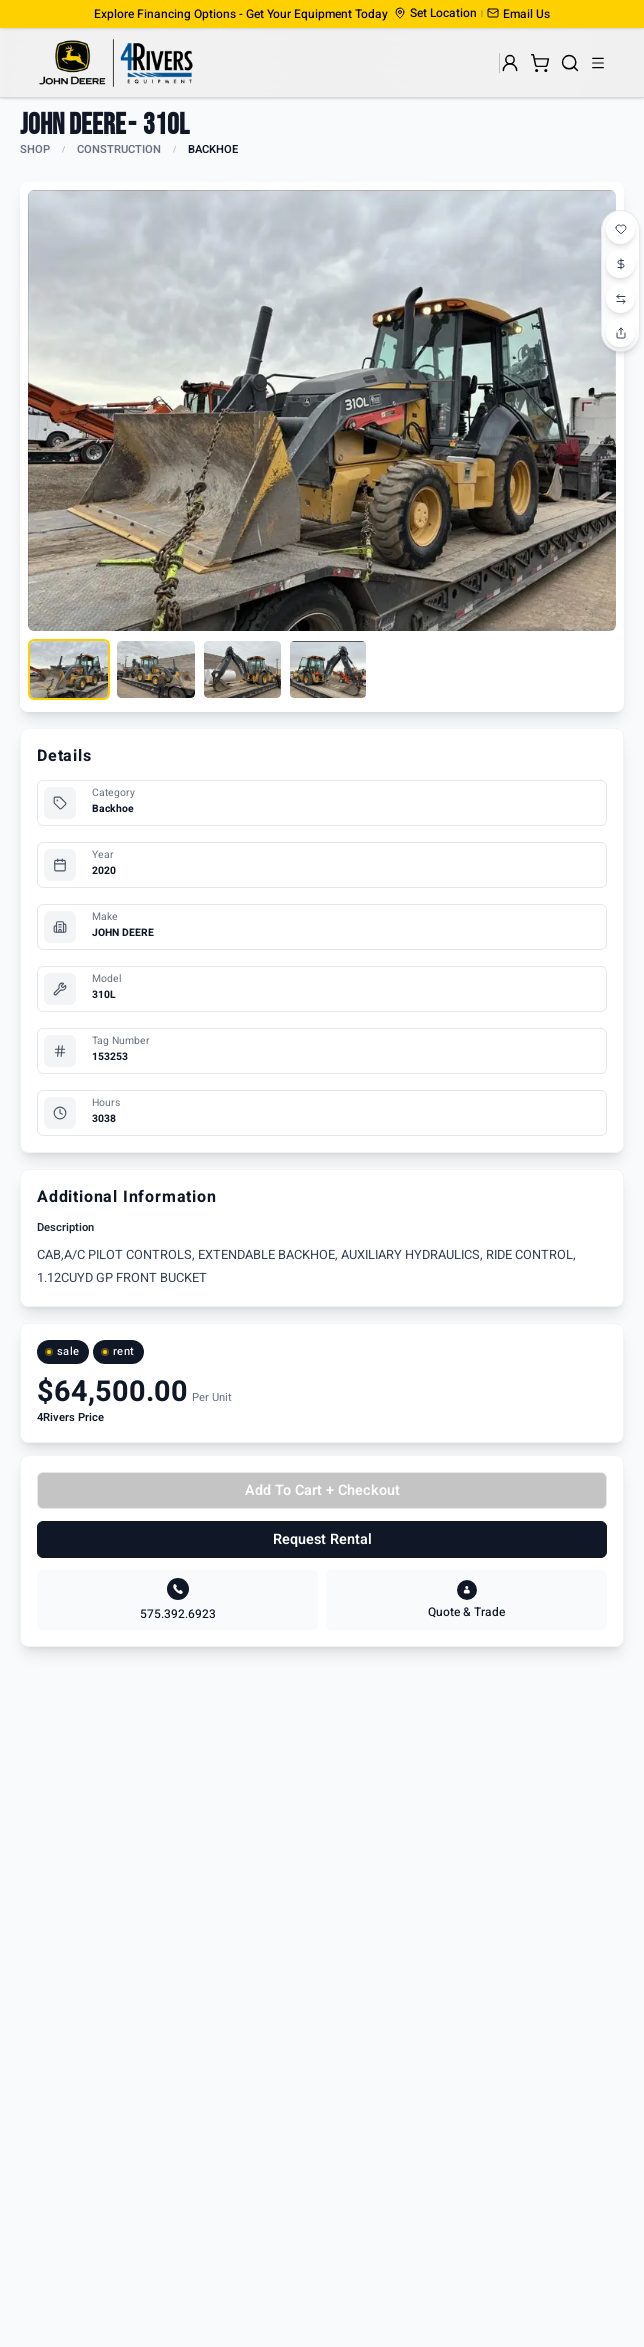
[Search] (570, 63)
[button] (518, 14)
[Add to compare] (621, 297)
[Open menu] (598, 63)
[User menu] (510, 63)
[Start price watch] (621, 263)
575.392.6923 (178, 1614)
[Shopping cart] (540, 63)
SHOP (35, 149)
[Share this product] (621, 331)
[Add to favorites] (621, 229)
